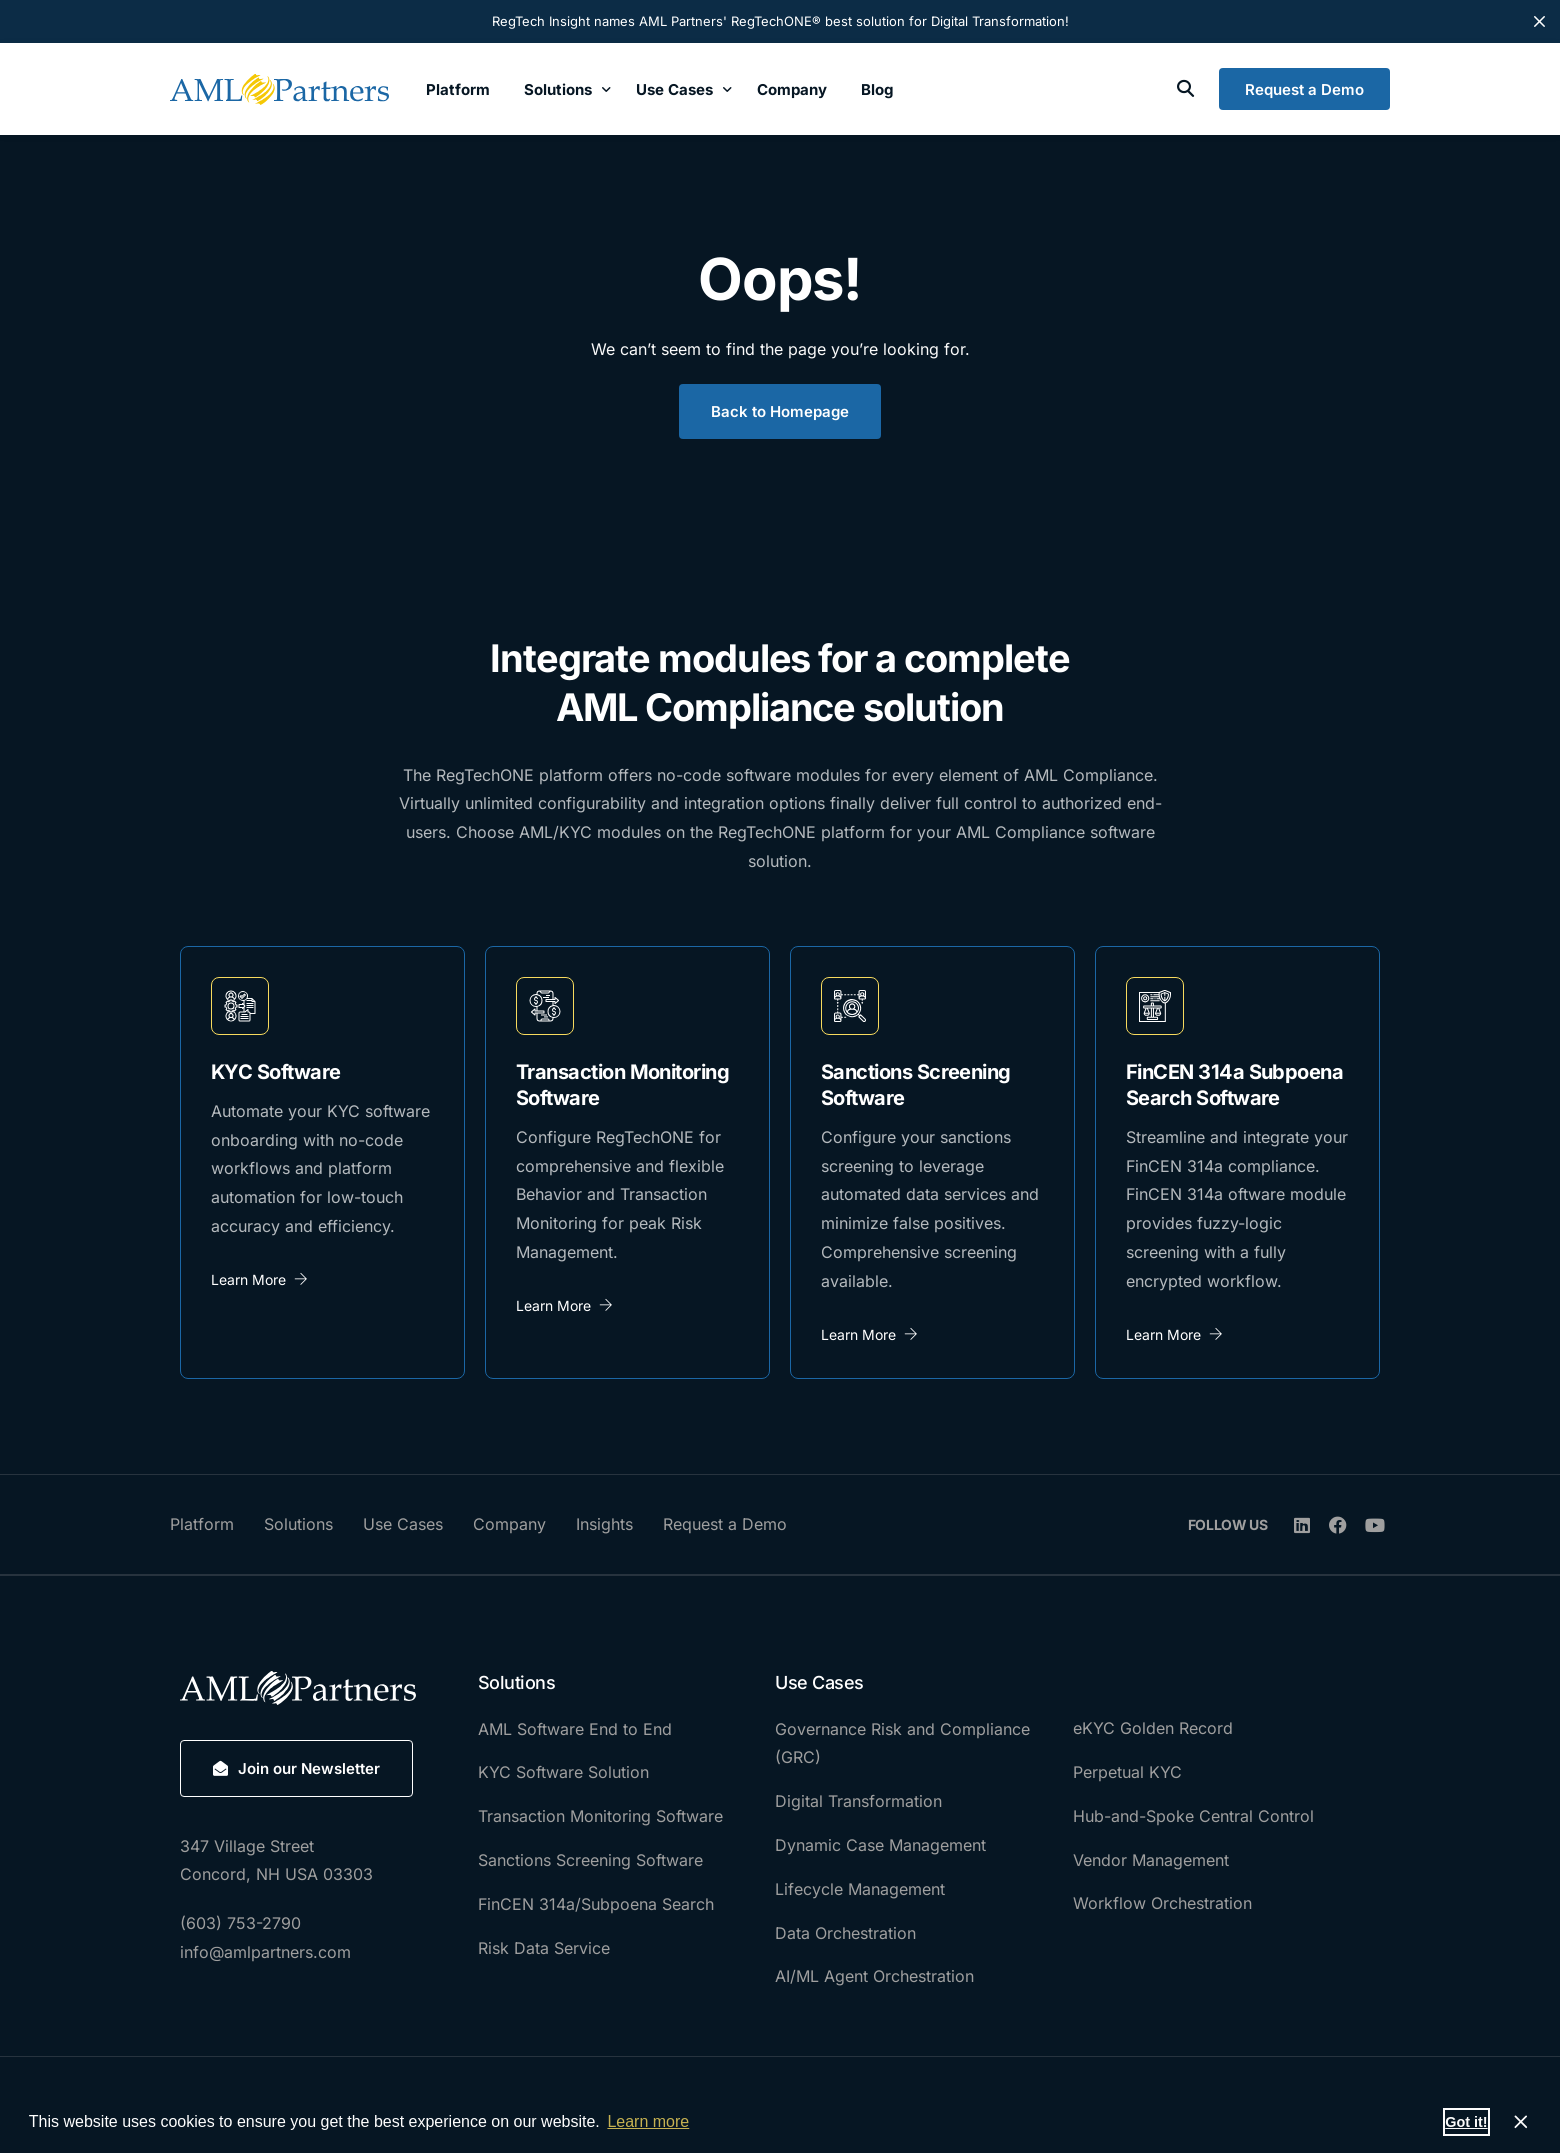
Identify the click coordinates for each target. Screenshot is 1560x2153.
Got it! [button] (1466, 2122)
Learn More (259, 1279)
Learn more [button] (648, 2121)
